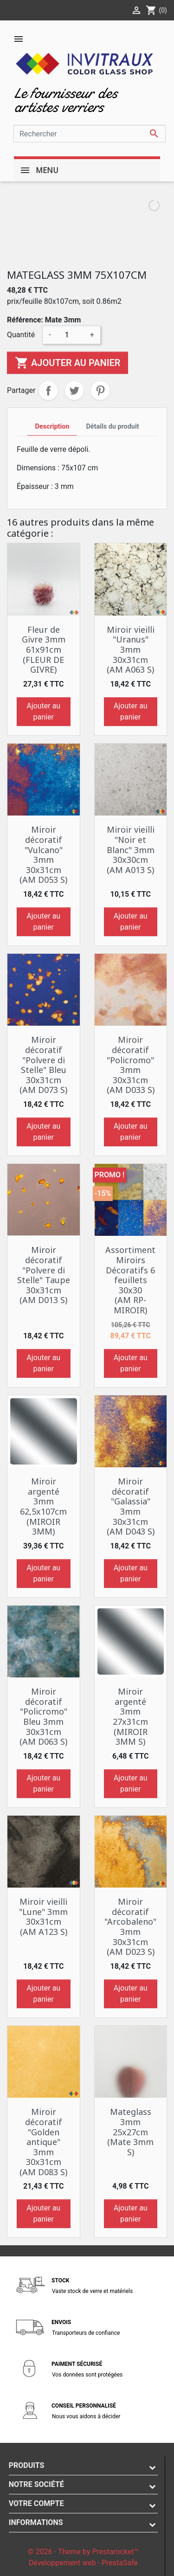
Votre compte (36, 2503)
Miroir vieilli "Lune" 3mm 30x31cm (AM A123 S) (43, 1916)
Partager (48, 390)
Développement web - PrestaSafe (83, 2562)
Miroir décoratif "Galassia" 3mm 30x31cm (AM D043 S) (131, 1506)
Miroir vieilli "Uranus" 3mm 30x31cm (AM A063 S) (131, 649)
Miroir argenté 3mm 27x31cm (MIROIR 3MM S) (130, 1716)
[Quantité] (70, 335)
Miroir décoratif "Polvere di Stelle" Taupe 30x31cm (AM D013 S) (43, 1274)
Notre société (36, 2484)
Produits (27, 2465)
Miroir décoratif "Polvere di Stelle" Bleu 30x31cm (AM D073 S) (43, 1064)
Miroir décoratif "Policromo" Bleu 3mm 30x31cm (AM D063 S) (43, 1716)
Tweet (74, 390)
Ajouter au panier (67, 363)
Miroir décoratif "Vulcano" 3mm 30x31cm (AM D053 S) (43, 854)
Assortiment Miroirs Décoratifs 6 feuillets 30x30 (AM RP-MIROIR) (130, 1280)
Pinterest (100, 390)
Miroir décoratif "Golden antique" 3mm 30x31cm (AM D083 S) (43, 2142)
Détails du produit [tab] (112, 426)
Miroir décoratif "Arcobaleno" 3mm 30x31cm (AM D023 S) (130, 1926)
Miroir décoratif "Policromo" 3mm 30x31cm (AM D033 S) (131, 1064)
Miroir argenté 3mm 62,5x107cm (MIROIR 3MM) (43, 1506)
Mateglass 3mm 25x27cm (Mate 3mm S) (130, 2131)
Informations (36, 2522)
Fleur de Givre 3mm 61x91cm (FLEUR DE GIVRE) (43, 649)
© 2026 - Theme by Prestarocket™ (83, 2551)
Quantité (21, 334)
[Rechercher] (89, 133)
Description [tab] (52, 426)
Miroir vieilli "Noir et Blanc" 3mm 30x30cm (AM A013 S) (131, 849)
